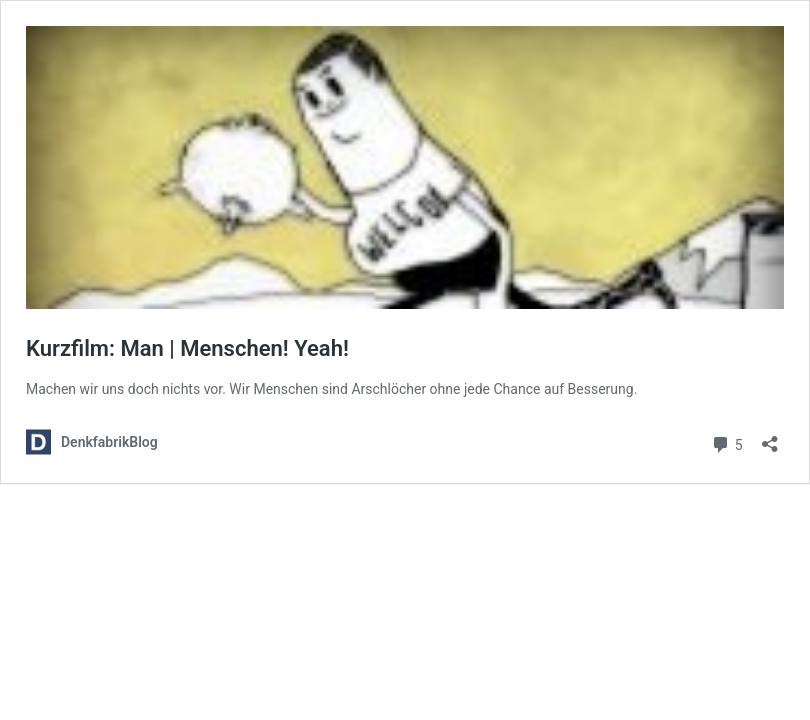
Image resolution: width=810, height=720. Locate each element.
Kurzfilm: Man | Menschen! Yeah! (187, 348)
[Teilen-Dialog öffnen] (770, 437)
